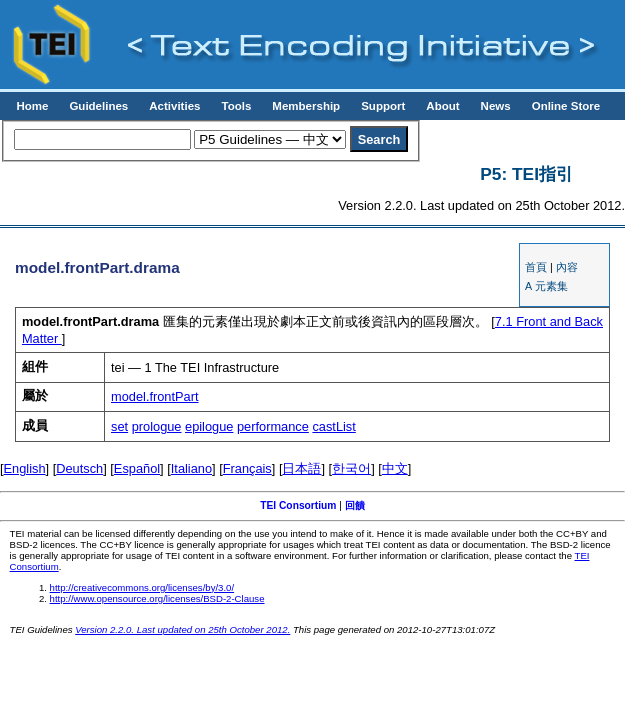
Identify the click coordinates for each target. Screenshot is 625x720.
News (496, 106)
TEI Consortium (298, 505)
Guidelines (98, 106)
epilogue (209, 426)
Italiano (191, 468)
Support (383, 106)
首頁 (536, 267)
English (25, 468)
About (442, 106)
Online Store (566, 106)
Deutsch (79, 468)
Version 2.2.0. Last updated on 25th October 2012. (182, 629)
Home (32, 106)
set (119, 426)
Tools (236, 106)
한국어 (351, 468)
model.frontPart (155, 396)
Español (137, 468)
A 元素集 (546, 286)
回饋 (355, 505)
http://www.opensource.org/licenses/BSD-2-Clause (157, 598)
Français (247, 468)
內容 (567, 267)
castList (333, 426)
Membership (306, 106)
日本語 (301, 468)
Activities (174, 106)
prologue (157, 426)
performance (273, 426)
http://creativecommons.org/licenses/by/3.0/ (142, 587)
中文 (395, 468)
